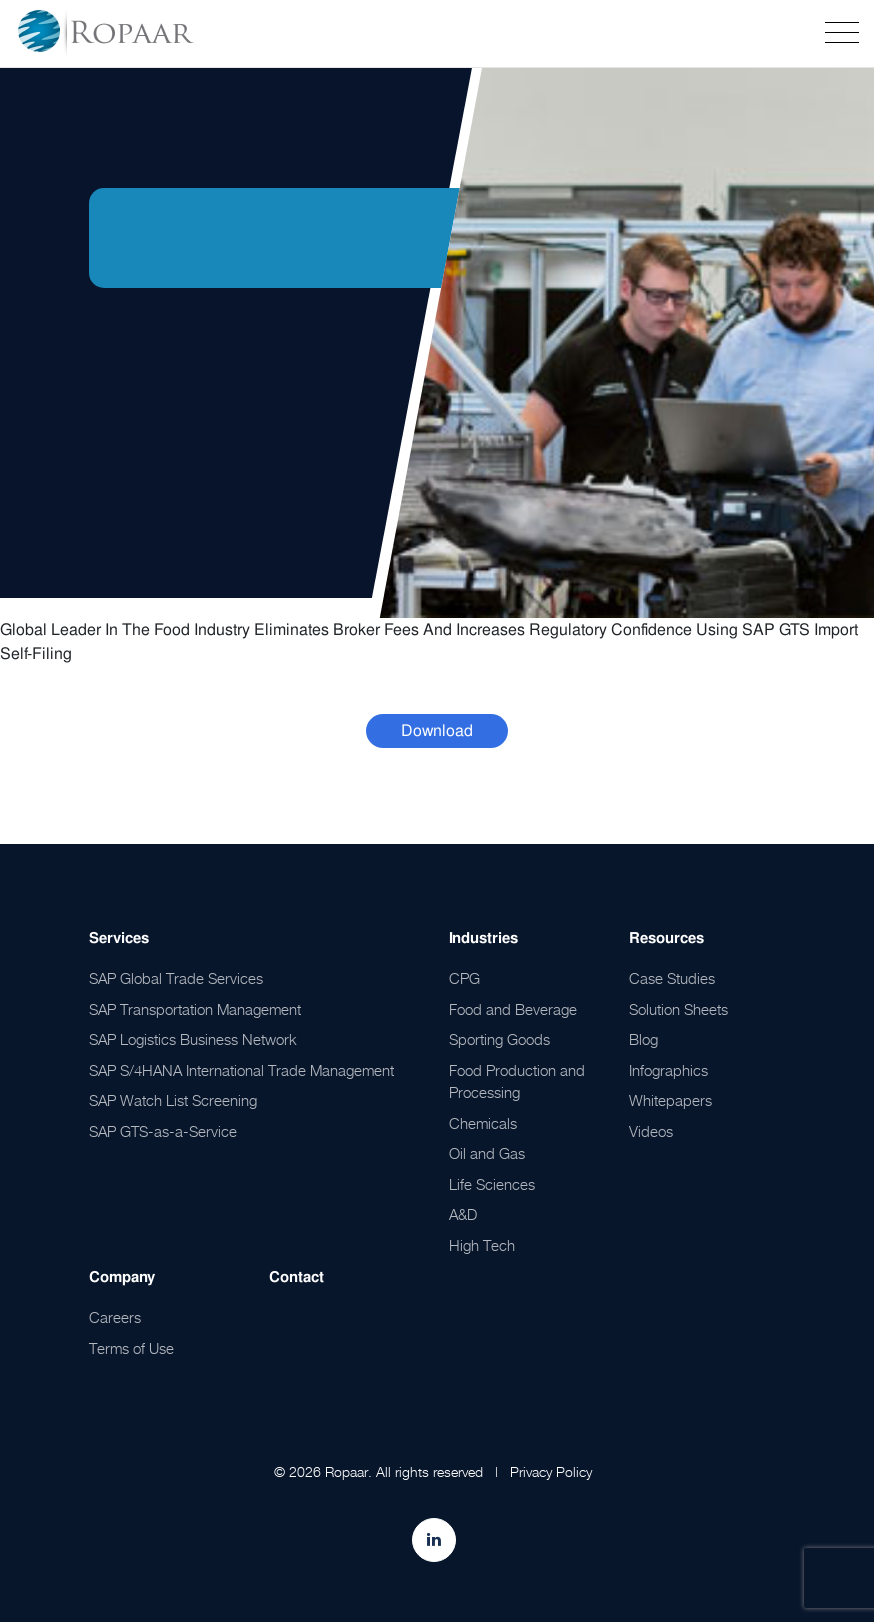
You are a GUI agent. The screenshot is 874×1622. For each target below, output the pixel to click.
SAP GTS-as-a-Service (163, 1131)
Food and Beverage (513, 1009)
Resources (666, 938)
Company (122, 1277)
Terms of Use (131, 1348)
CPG (464, 978)
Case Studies (672, 978)
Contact (296, 1277)
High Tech (482, 1245)
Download (437, 730)
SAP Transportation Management (195, 1009)
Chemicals (483, 1123)
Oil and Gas (487, 1153)
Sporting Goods (499, 1039)
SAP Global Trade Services (176, 978)
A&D (463, 1214)
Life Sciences (492, 1184)
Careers (115, 1317)
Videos (651, 1131)
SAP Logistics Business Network (193, 1039)
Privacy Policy (551, 1471)
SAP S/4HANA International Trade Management (241, 1070)
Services (119, 938)
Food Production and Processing (517, 1081)
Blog (643, 1039)
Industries (483, 938)
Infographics (668, 1070)
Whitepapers (670, 1100)
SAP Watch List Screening (173, 1100)
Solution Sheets (678, 1009)
